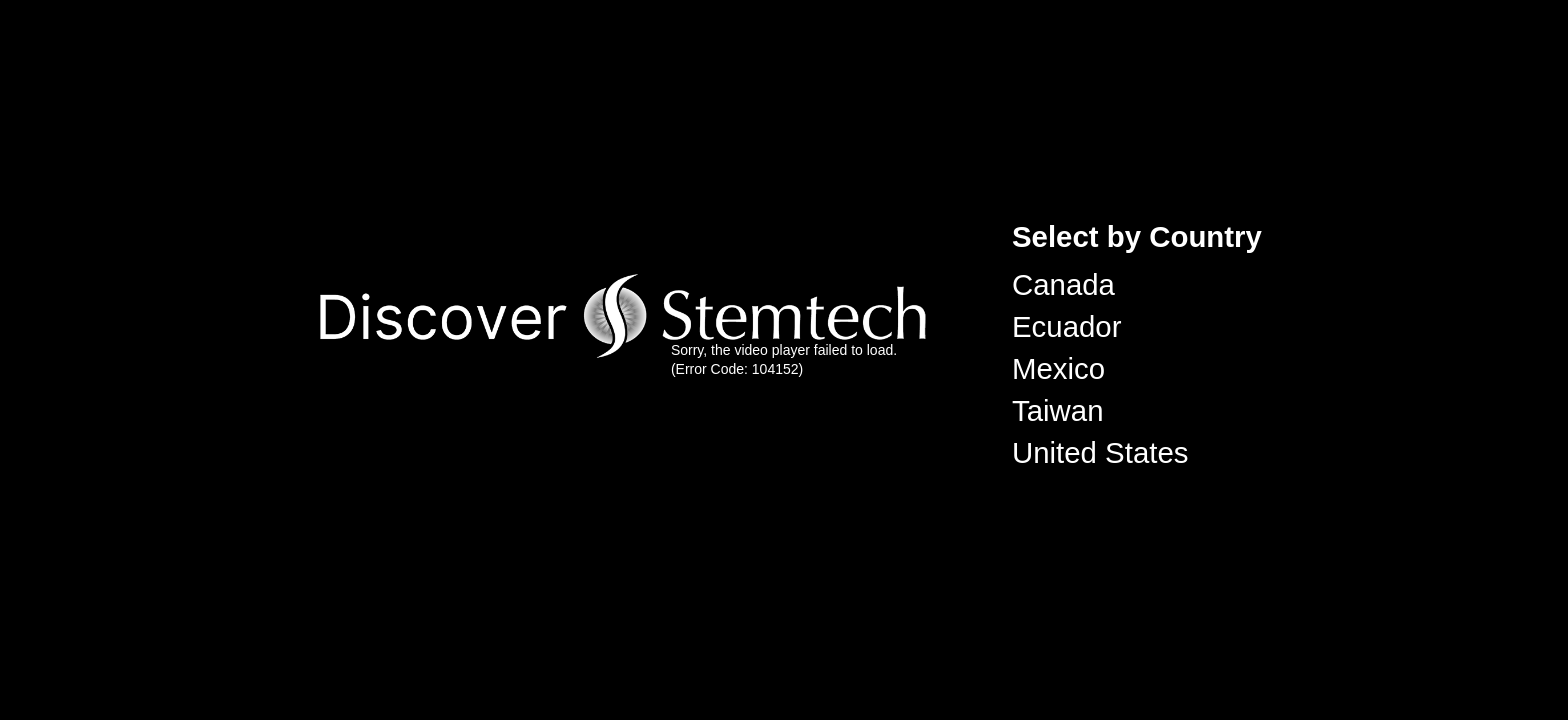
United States (1100, 452)
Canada (1063, 284)
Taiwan (1058, 410)
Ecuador (1066, 326)
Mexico (1058, 368)
